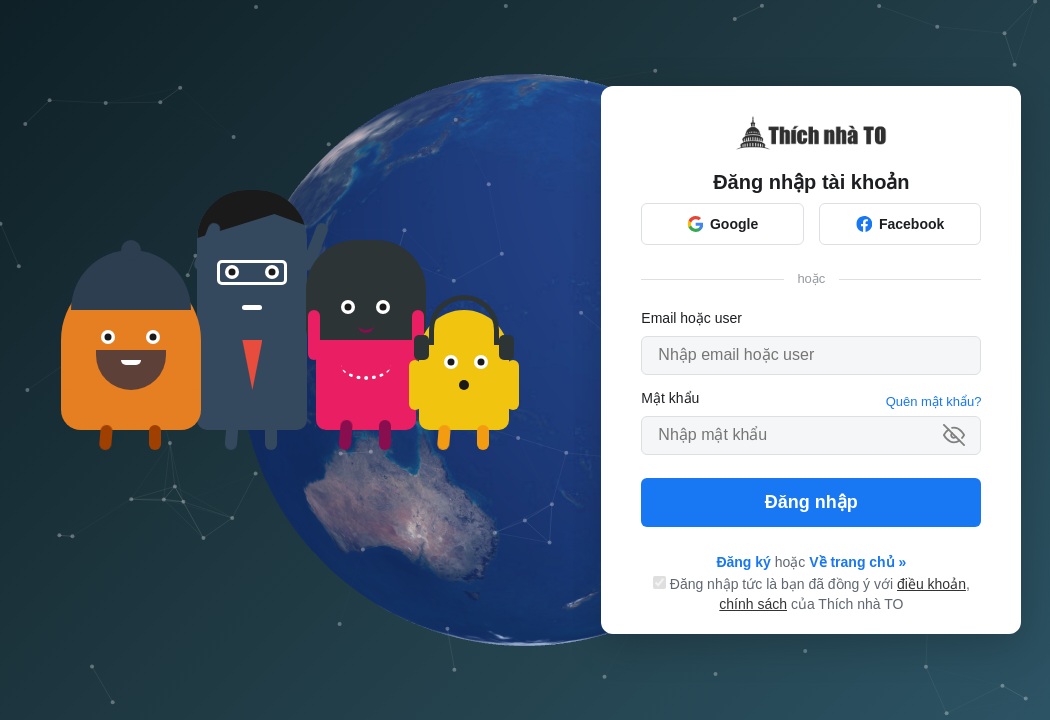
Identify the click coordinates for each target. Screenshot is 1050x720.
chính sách (753, 604)
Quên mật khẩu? (934, 401)
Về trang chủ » (857, 562)
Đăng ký (743, 562)
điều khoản (931, 584)
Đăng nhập (811, 502)
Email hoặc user (691, 318)
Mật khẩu (670, 398)
